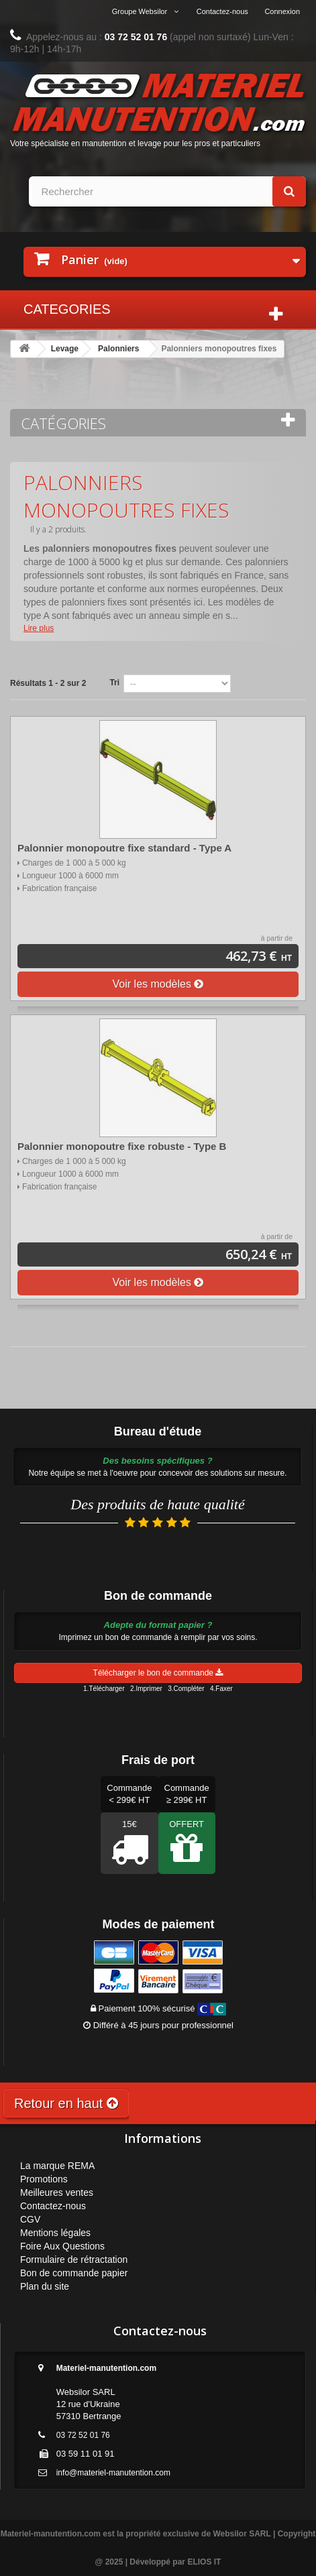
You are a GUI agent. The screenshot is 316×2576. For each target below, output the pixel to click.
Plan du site (44, 2286)
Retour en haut (66, 2103)
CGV (30, 2219)
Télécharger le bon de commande (158, 1673)
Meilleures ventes (56, 2192)
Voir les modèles (158, 984)
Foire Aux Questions (62, 2246)
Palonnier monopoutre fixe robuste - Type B (121, 1146)
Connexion (282, 11)
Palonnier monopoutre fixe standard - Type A (124, 848)
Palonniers (118, 348)
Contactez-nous (222, 11)
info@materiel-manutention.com (113, 2472)
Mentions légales (55, 2232)
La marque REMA (57, 2165)
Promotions (44, 2179)
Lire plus (38, 628)
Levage (64, 348)
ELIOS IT (204, 2562)
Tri (114, 682)
